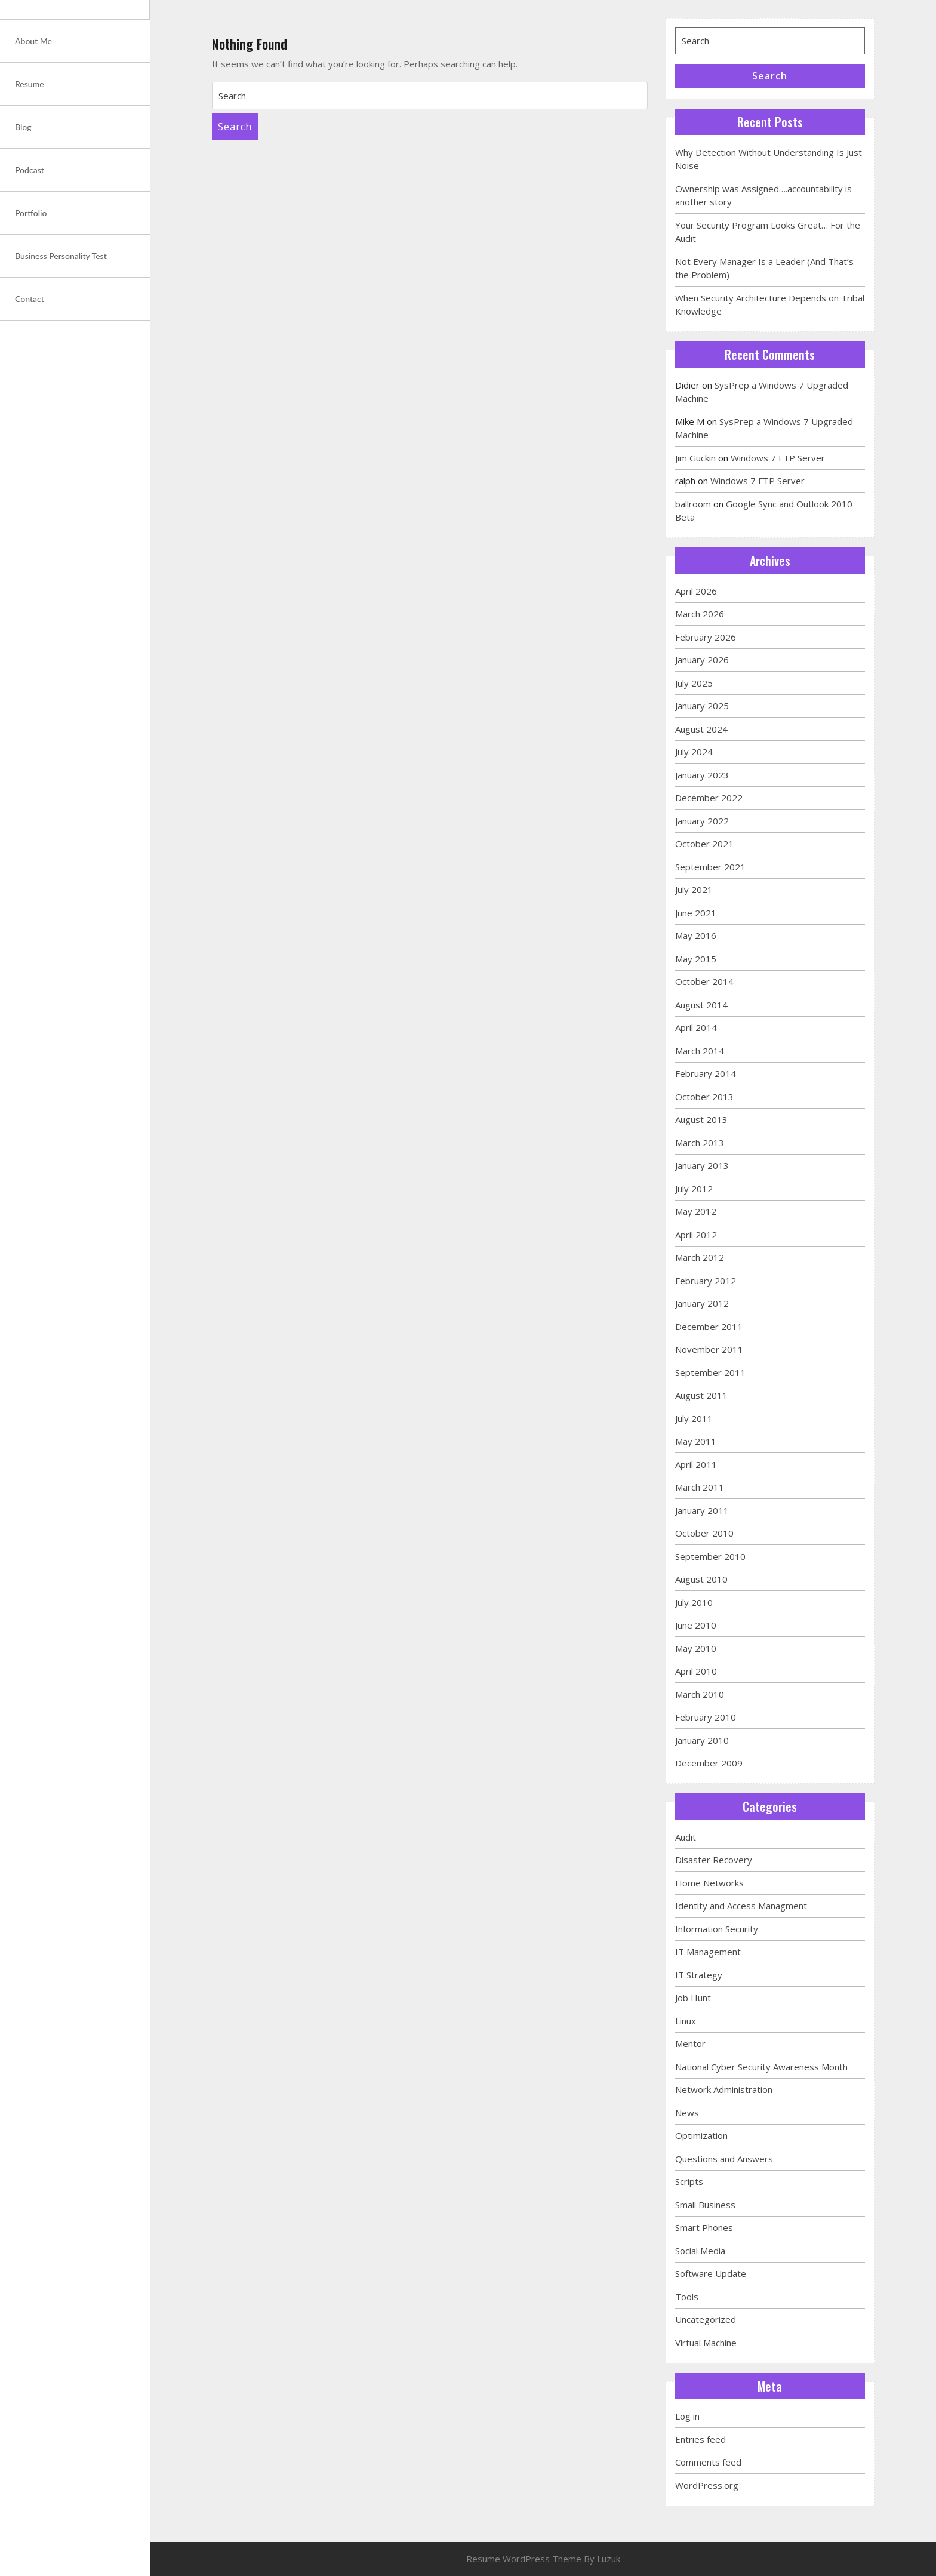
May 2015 (695, 959)
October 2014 (704, 981)
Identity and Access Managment (741, 1906)
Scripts (689, 2181)
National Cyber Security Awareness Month (761, 2067)
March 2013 (699, 1143)
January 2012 (702, 1303)
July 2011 (694, 1418)
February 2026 (705, 637)
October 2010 (704, 1533)
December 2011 (709, 1326)
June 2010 (695, 1625)
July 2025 (694, 683)
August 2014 (701, 1005)
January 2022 (702, 821)
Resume (29, 84)
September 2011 (710, 1372)
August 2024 (701, 729)
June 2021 (695, 913)
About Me (33, 41)
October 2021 (704, 844)
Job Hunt (693, 1997)
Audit (685, 1837)
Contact (29, 299)
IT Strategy (698, 1975)
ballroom (693, 504)
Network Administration (723, 2089)
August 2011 (701, 1395)
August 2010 (701, 1579)
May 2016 (695, 935)
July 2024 (694, 752)
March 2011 (699, 1487)
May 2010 (695, 1648)
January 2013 (702, 1165)
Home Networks (709, 1883)
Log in (687, 2416)
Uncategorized (705, 2319)
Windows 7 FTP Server (778, 458)
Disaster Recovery (713, 1860)
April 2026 (696, 591)
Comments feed (708, 2462)
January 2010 (702, 1740)
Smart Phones (704, 2227)
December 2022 (709, 798)
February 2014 (705, 1073)
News (687, 2113)
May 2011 (695, 1441)
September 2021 (710, 867)
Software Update (710, 2273)
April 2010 (696, 1671)
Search (235, 126)
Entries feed (700, 2439)
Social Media (700, 2251)
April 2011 (696, 1464)
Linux (685, 2021)
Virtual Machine (706, 2343)
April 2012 (696, 1235)
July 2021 (694, 889)
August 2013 (701, 1119)
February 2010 (705, 1717)
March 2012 (699, 1257)
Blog (23, 127)
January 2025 (702, 706)
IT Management (708, 1952)
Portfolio (31, 213)
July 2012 (694, 1189)
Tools (686, 2297)
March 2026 (699, 614)
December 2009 (709, 1763)
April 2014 (696, 1027)
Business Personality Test (61, 256)
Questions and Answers (724, 2159)
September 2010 (710, 1556)
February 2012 (705, 1281)
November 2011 (709, 1349)
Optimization (701, 2135)
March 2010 (699, 1694)
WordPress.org (706, 2485)
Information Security (716, 1929)
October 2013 (704, 1097)
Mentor (690, 2043)
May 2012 (695, 1211)
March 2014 (699, 1051)
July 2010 (694, 1602)
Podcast (29, 170)
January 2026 (702, 660)
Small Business (705, 2205)
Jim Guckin (695, 458)
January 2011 (702, 1510)
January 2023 (702, 775)
